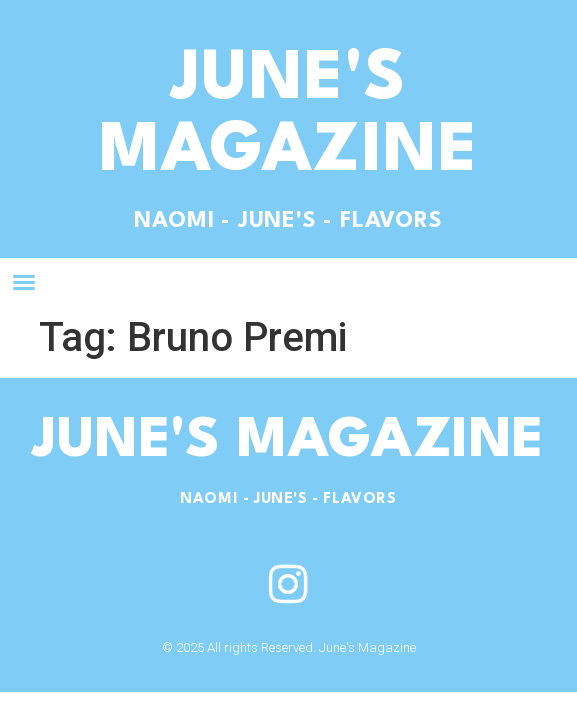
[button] (24, 282)
